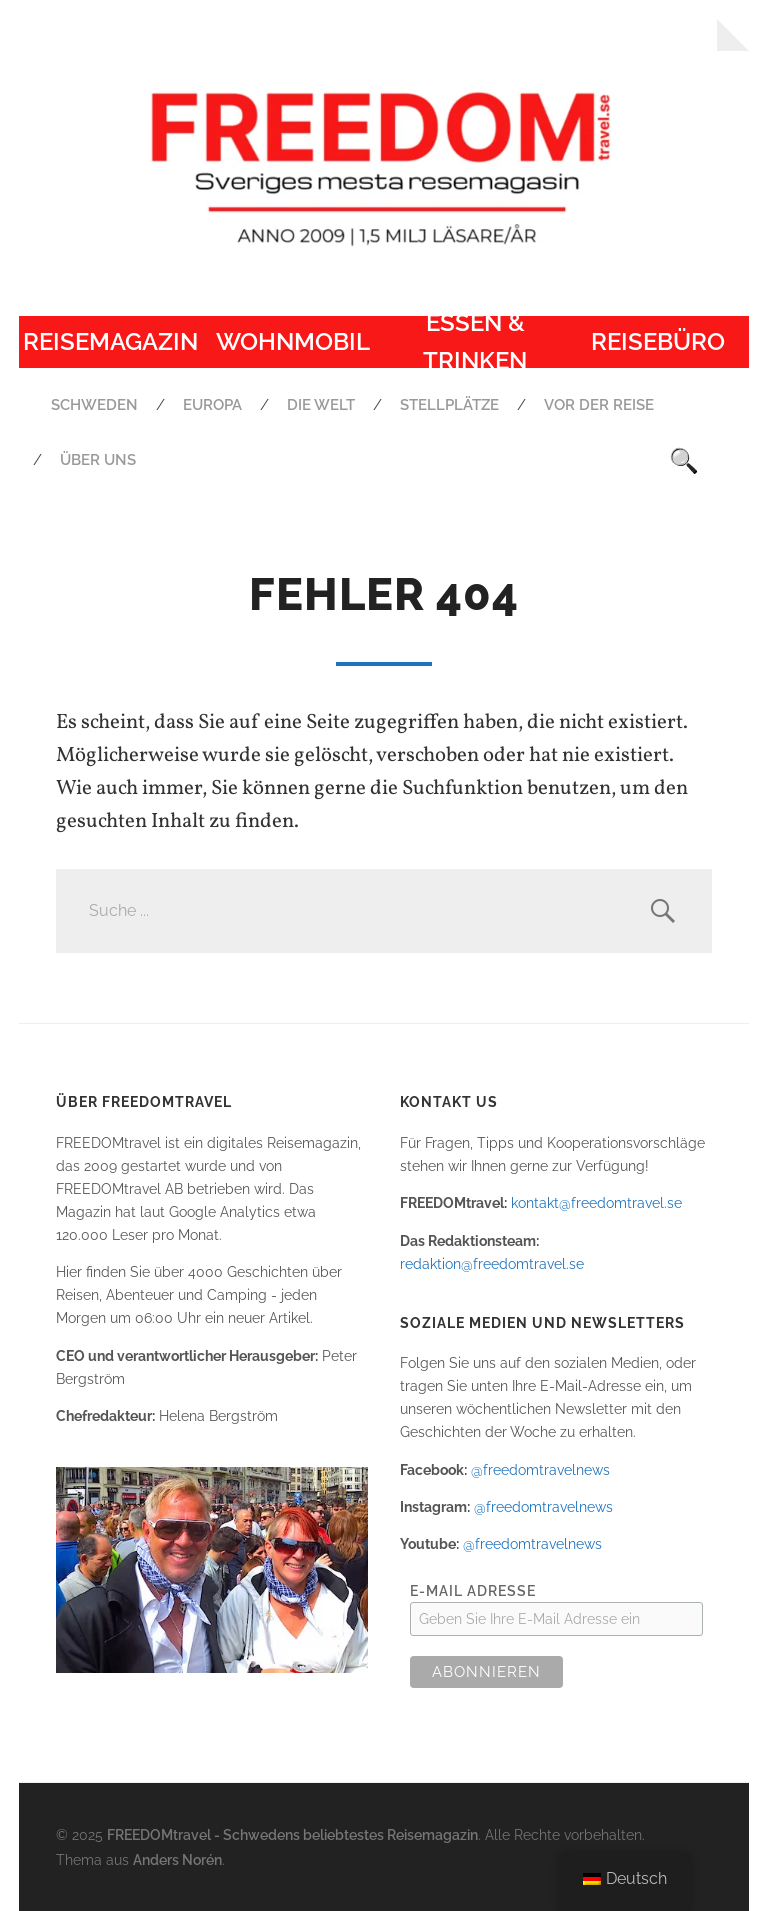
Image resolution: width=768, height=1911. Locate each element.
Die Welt (321, 405)
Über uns (98, 460)
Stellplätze (449, 405)
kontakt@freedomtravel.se (596, 1202)
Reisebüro (658, 341)
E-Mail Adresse (473, 1590)
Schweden (94, 405)
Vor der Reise (599, 405)
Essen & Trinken (475, 342)
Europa (212, 405)
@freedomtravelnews (540, 1469)
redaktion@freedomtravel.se (492, 1263)
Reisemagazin (110, 341)
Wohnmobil (293, 341)
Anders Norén (177, 1859)
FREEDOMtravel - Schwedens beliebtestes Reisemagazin (292, 1834)
